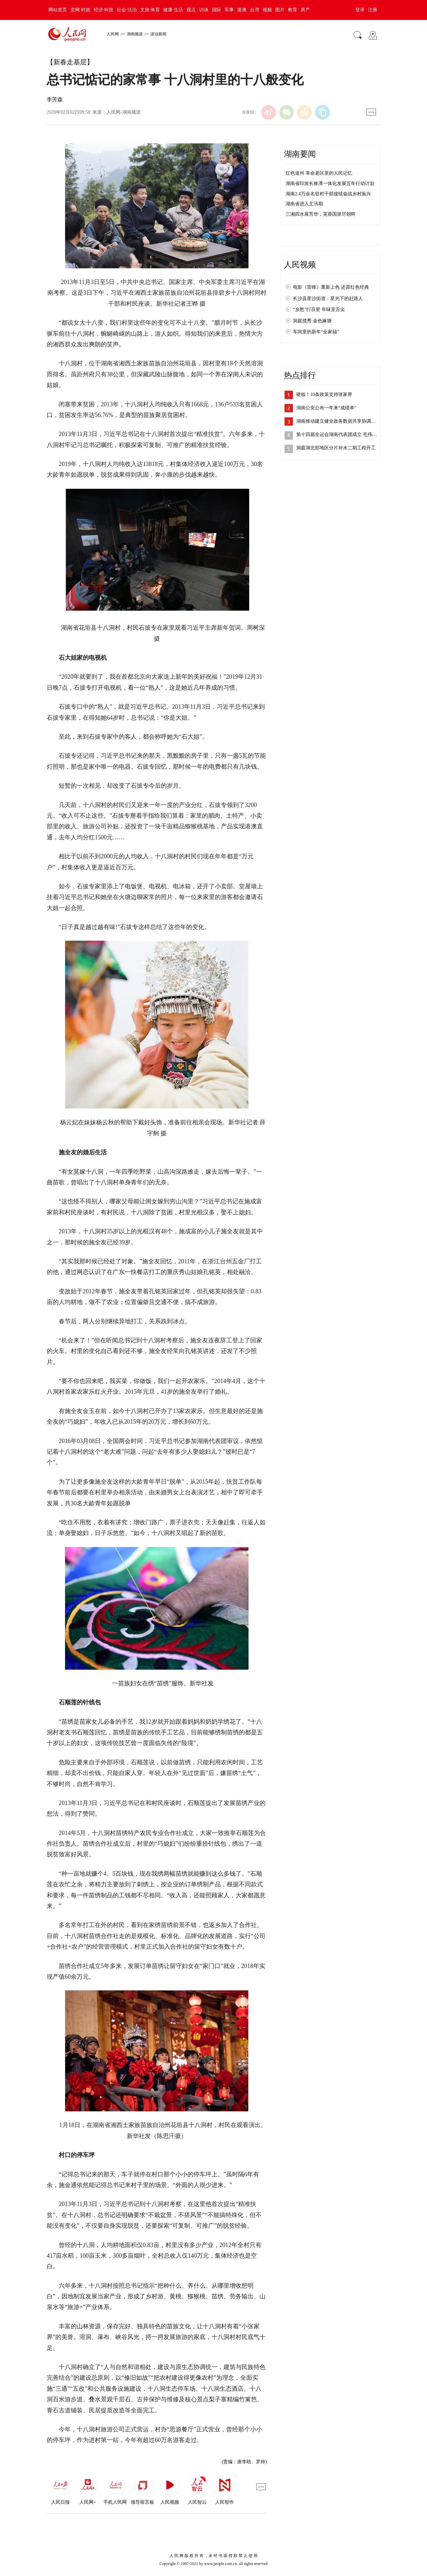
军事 (229, 9)
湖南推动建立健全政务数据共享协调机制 (338, 421)
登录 (360, 9)
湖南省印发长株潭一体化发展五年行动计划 (330, 183)
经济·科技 (104, 9)
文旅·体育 (150, 9)
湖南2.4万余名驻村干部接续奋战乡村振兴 (328, 193)
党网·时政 (80, 9)
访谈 (203, 9)
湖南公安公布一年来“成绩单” (326, 407)
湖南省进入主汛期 (304, 203)
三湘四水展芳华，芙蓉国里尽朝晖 (321, 214)
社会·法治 (127, 9)
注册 (372, 9)
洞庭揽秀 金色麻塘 (312, 320)
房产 (305, 9)
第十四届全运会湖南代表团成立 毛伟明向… (341, 434)
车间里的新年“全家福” (316, 331)
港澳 (242, 9)
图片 (280, 9)
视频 (267, 9)
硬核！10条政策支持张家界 (324, 394)
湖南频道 (135, 34)
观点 (191, 9)
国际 (216, 9)
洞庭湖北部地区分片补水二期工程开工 (336, 447)
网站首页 (57, 9)
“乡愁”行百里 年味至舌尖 (319, 309)
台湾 (254, 9)
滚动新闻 (158, 34)
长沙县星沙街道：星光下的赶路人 (328, 298)
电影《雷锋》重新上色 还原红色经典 (331, 287)
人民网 (113, 34)
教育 (292, 9)
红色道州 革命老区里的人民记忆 (319, 173)
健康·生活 (173, 9)
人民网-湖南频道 (123, 112)
